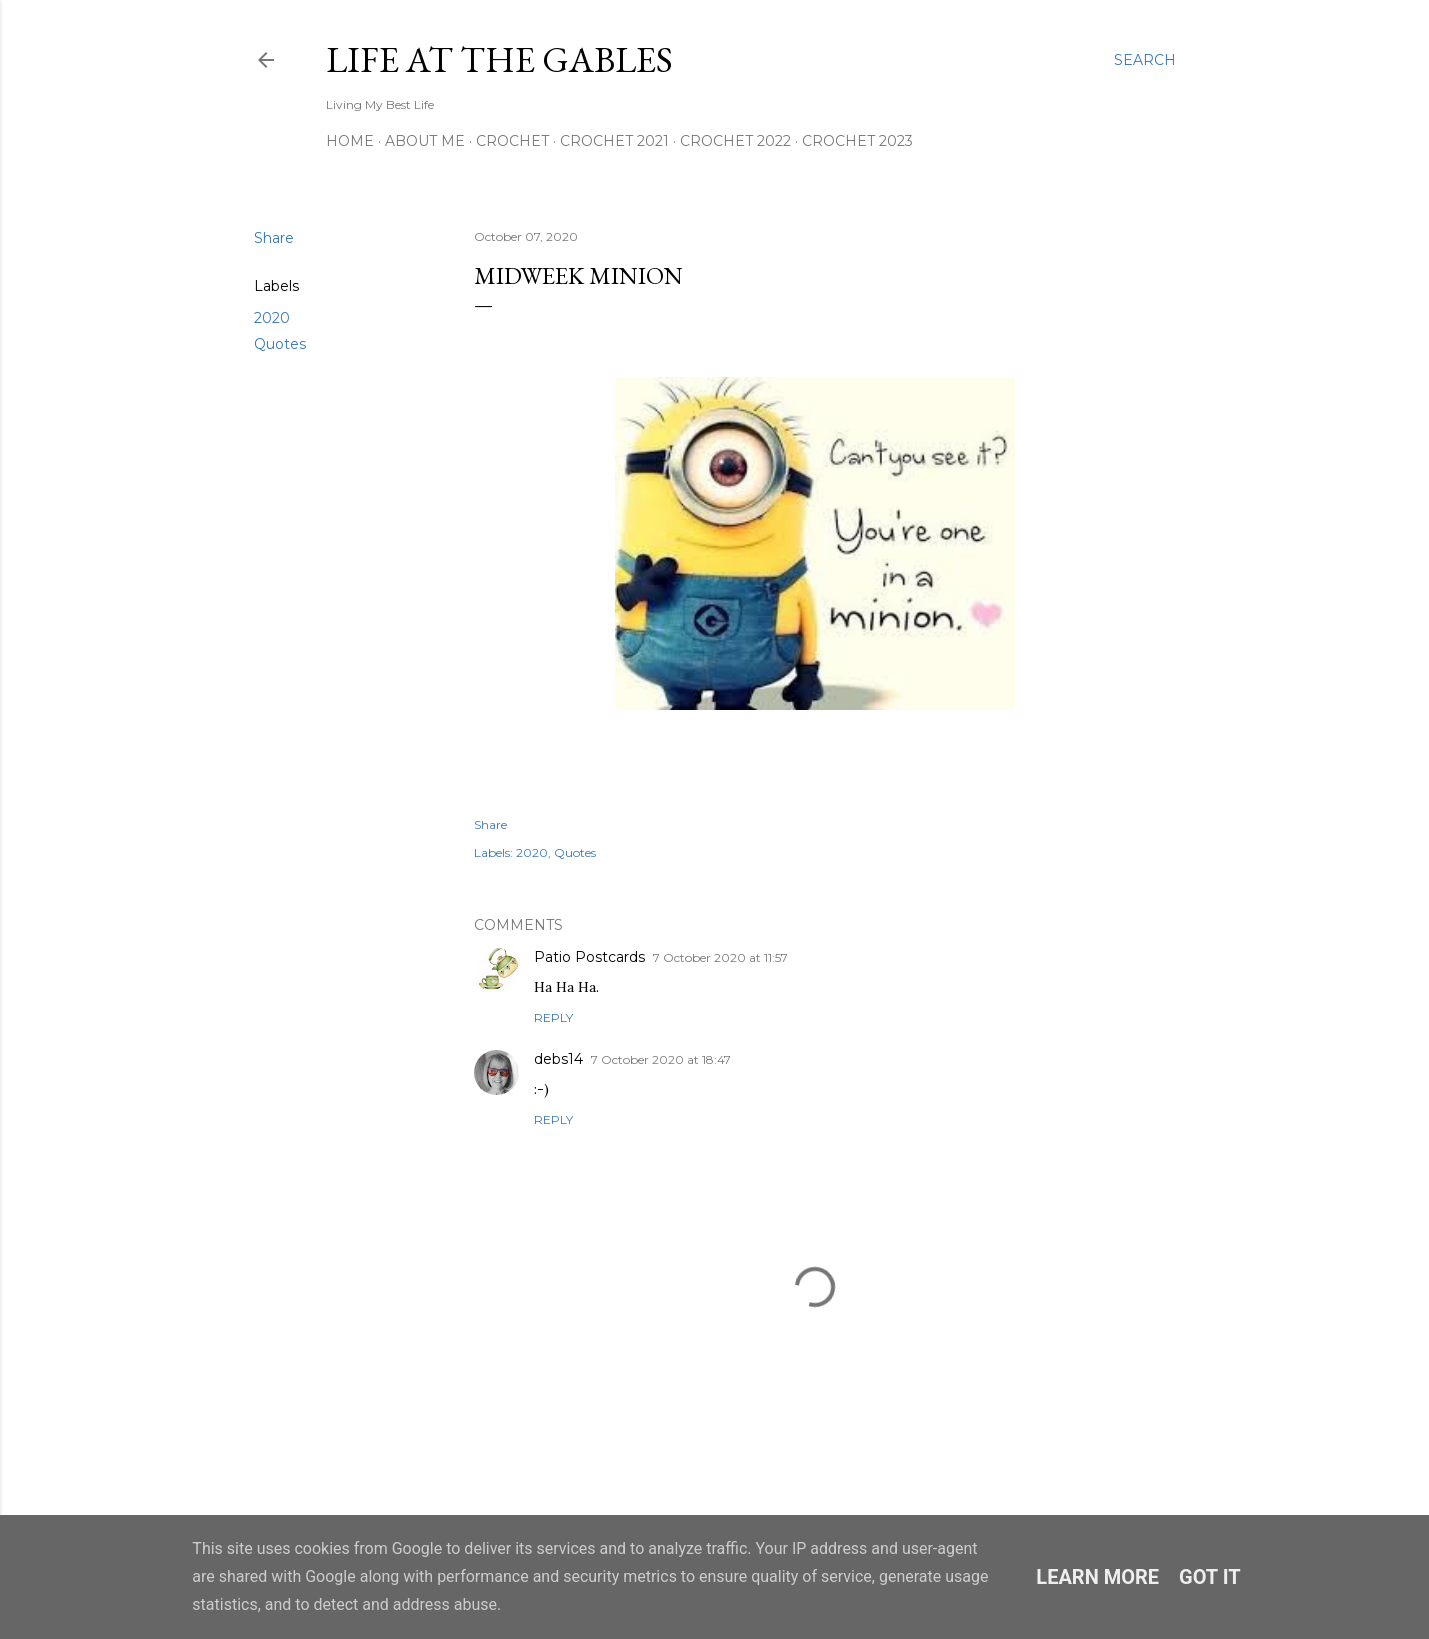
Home (350, 141)
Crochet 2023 (857, 141)
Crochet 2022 (735, 141)
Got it (1210, 1577)
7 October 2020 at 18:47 (661, 1059)
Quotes (280, 344)
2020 (272, 318)
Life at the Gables (499, 59)
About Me (425, 141)
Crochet (512, 141)
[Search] (1145, 60)
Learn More (1097, 1577)
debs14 (558, 1059)
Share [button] (274, 238)
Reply (553, 1017)
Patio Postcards (589, 957)
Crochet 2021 (614, 141)
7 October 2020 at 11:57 (720, 957)
